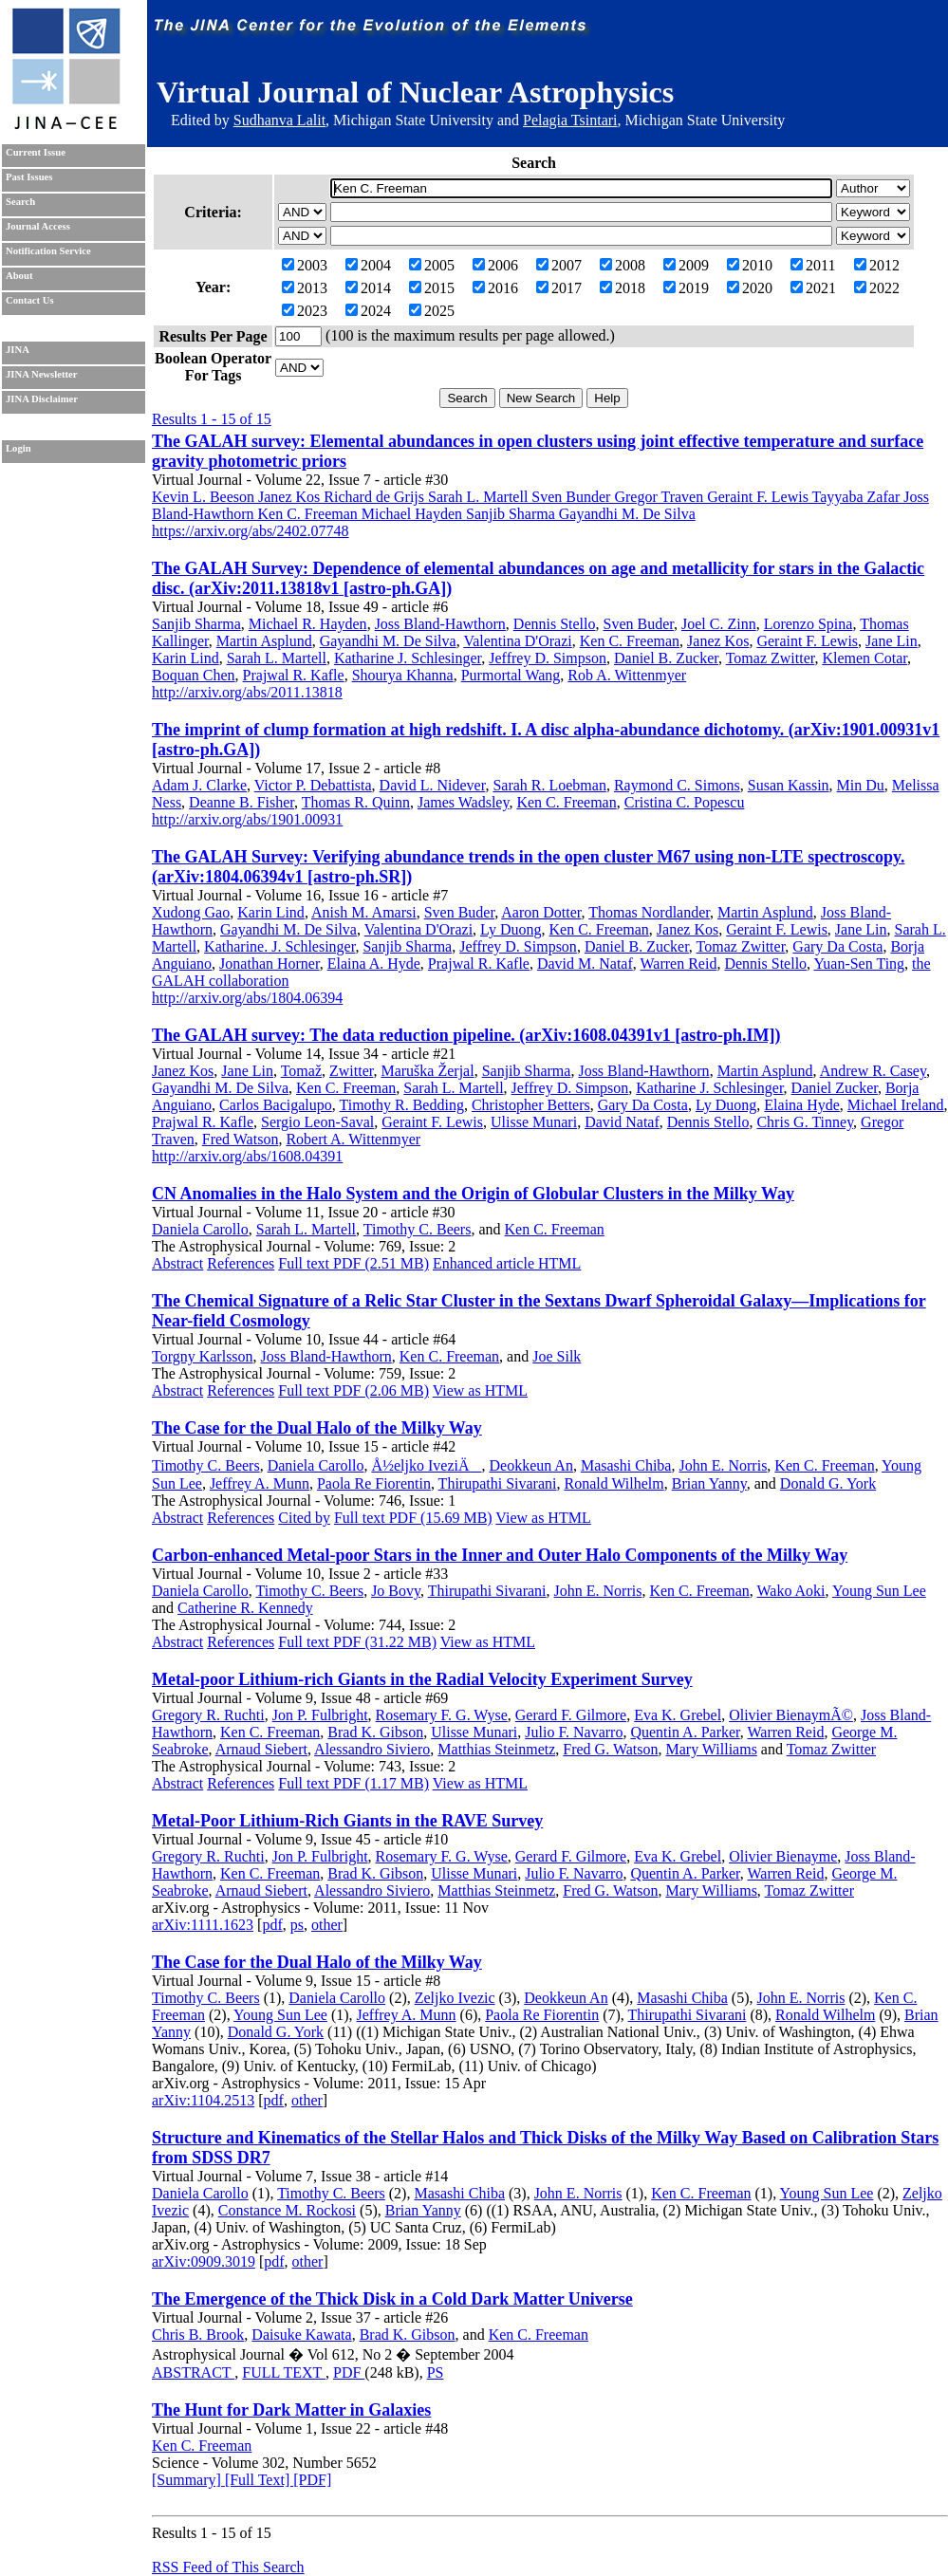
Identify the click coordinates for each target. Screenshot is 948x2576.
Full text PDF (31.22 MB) (357, 1642)
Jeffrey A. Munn (259, 1483)
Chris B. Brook (198, 2334)
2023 (304, 311)
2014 (368, 288)
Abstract (177, 1263)
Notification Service (48, 251)
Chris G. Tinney (804, 1122)
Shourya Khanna (403, 675)
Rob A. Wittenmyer (626, 675)
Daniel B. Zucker (666, 658)
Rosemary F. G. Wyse (442, 1715)
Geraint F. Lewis (807, 641)
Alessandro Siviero (372, 1749)
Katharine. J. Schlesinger (279, 946)
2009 (686, 265)
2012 (877, 265)
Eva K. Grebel (677, 1715)
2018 (622, 288)
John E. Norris (722, 1465)
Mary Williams (710, 1749)
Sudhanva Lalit (279, 120)
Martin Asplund (264, 641)
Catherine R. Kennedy (245, 1608)
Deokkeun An (530, 1465)
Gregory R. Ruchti (208, 1715)
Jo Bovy (395, 1591)
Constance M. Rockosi (287, 2210)
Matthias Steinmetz (496, 1749)
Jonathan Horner (269, 963)
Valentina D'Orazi (517, 641)
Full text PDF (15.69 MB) (413, 1518)
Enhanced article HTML (507, 1263)
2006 (495, 265)
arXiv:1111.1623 (202, 1925)
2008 (622, 265)
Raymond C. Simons (677, 785)
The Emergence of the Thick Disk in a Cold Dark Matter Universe (392, 2298)
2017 (559, 288)
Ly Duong (510, 929)
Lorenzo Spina (808, 624)
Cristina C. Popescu (684, 802)
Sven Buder (639, 624)
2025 (432, 311)
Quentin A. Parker (684, 1732)
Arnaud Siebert (261, 1749)
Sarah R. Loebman (549, 785)
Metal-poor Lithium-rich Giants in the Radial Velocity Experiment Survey (422, 1679)
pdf (272, 1925)
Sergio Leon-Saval (317, 1122)
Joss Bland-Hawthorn (440, 624)
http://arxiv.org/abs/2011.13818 (247, 692)
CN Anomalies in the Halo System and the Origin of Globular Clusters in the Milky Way (473, 1193)
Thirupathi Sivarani (497, 1483)
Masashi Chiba (626, 1465)
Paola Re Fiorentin (374, 1483)
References (240, 1263)
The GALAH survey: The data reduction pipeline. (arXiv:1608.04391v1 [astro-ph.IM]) (466, 1035)
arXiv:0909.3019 (203, 2261)
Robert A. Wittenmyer (353, 1139)
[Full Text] (259, 2480)
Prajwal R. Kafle (293, 675)
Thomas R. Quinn (356, 802)
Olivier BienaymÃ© (791, 1715)
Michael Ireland (895, 1105)
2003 (304, 265)
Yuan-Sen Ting (859, 963)
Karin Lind (185, 658)
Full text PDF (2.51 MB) (353, 1263)
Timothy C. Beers (417, 1229)
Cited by (304, 1518)
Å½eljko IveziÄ (426, 1465)
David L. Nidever (433, 785)
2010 (749, 265)
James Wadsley (463, 802)
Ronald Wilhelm (613, 1483)
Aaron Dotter (541, 912)
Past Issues (29, 177)
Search (20, 201)
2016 (495, 288)
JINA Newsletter (41, 374)
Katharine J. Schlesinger (407, 658)
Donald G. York (828, 1483)
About (19, 275)
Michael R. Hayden (308, 624)
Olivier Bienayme (783, 1856)
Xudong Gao (191, 912)
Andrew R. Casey (873, 1071)
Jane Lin (891, 641)
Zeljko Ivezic (455, 1998)
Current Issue (35, 152)
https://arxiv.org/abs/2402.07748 (250, 531)
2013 (304, 288)
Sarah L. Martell (276, 658)
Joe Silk (556, 1356)
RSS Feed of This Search (228, 2567)
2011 (812, 265)
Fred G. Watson (610, 1749)
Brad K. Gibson (375, 1732)
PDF (348, 2372)
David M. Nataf (585, 963)
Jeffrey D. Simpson (547, 658)
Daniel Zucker (834, 1088)
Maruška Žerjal (427, 1071)
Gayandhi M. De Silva (388, 641)
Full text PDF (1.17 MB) (353, 1783)
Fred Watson (240, 1139)
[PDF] (312, 2480)
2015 (432, 288)
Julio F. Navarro (574, 1732)
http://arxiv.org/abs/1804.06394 (247, 998)
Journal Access (38, 226)
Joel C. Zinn (718, 624)
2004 (368, 265)
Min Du (860, 785)
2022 (877, 288)
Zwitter (351, 1071)
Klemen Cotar (864, 658)
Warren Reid (679, 963)
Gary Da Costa (837, 946)
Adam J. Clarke (199, 785)
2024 (368, 311)
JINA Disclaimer (42, 399)
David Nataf (622, 1122)
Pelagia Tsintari (570, 120)
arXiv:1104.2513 (203, 2100)
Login (18, 448)
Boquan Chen (193, 675)
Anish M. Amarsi (364, 912)
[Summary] (188, 2480)
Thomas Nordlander (649, 912)
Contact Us (30, 300)
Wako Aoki (790, 1591)
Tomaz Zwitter (770, 658)
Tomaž (301, 1071)
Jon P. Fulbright (320, 1715)
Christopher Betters (531, 1105)
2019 (686, 288)
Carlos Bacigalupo (275, 1105)
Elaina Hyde (802, 1105)
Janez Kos (718, 641)
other (327, 1925)
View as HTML (480, 1390)
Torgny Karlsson (202, 1356)
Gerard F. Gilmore (570, 1715)
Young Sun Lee (879, 1591)
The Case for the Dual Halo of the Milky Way (317, 1427)
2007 (559, 265)
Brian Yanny (709, 1483)
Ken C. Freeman (629, 641)
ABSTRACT (193, 2372)
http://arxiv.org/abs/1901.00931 (247, 819)
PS (435, 2372)
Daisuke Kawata (301, 2334)
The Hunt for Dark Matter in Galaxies (291, 2409)
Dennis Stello (554, 624)
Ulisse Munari (534, 1122)
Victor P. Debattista (313, 785)
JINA (17, 349)
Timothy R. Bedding (401, 1105)
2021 (813, 288)
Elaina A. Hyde (373, 963)
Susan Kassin (788, 785)
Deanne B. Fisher (241, 802)
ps (297, 1925)
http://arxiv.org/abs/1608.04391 (247, 1156)
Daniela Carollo (200, 1229)
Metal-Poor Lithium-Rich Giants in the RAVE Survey (347, 1820)
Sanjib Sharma (196, 624)
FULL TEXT (283, 2372)
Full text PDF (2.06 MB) (353, 1390)
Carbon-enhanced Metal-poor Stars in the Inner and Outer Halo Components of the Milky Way (499, 1555)
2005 (432, 265)
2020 (749, 288)
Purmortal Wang (511, 675)
